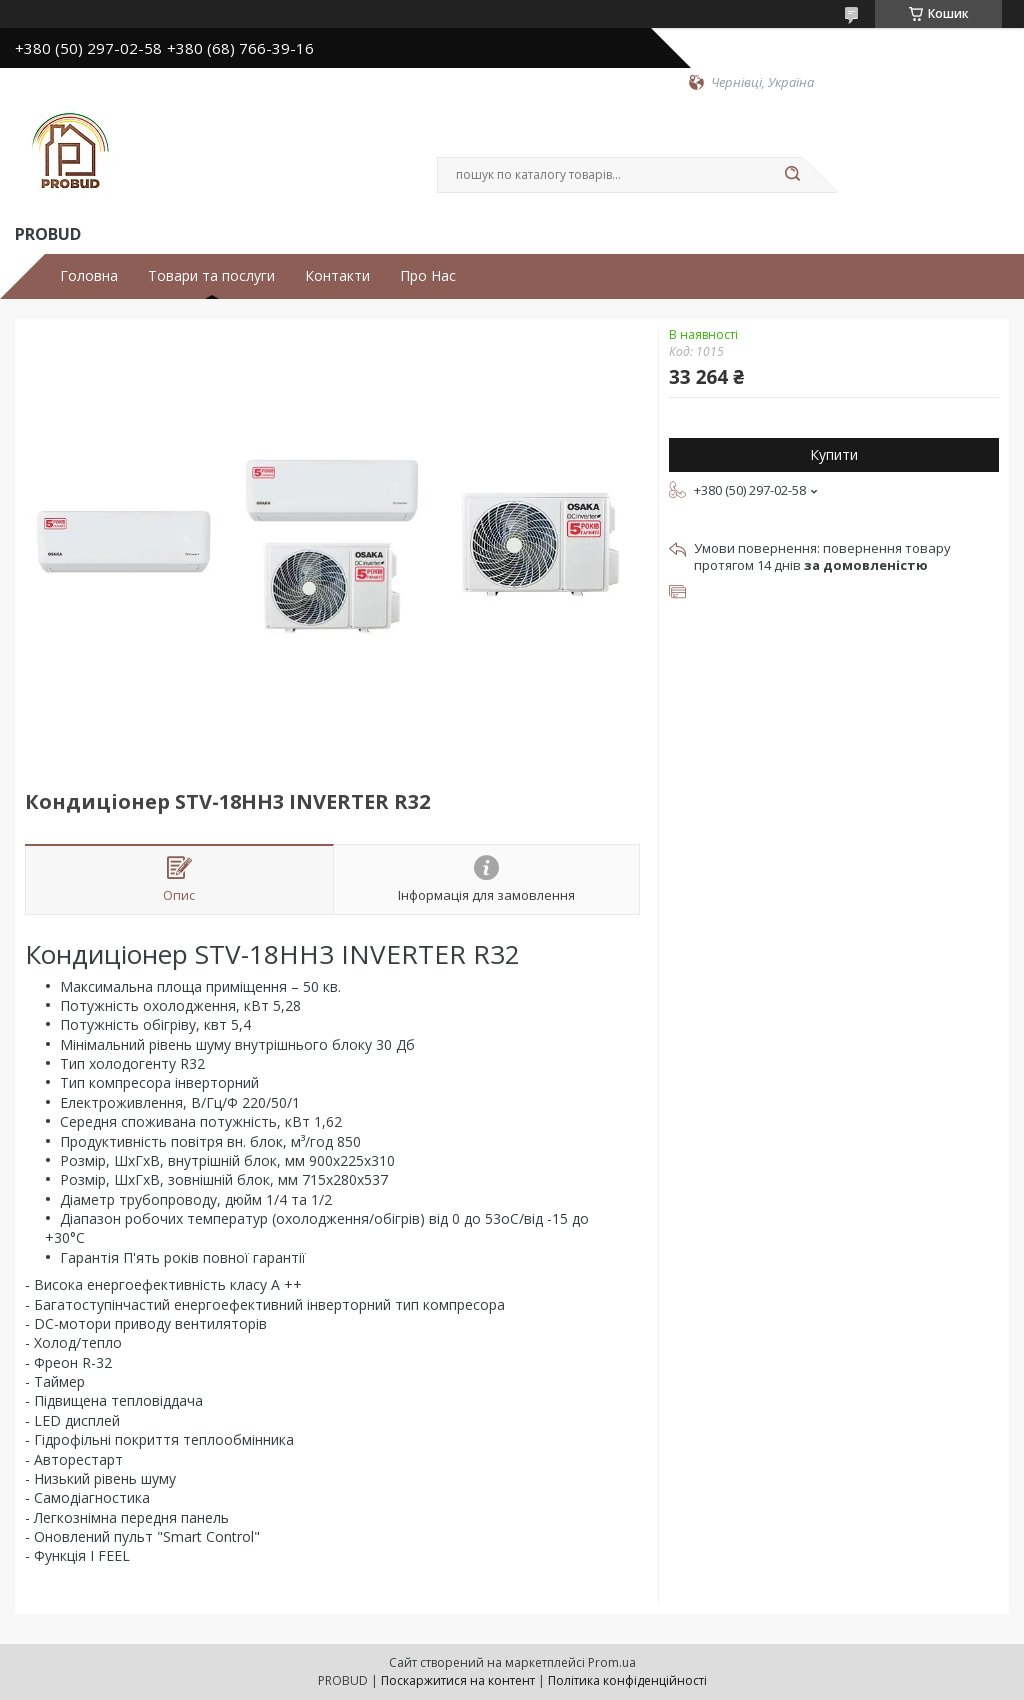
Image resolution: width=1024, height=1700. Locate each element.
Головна (89, 276)
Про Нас (428, 276)
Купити (834, 454)
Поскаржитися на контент (458, 1680)
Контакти (337, 276)
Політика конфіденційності (627, 1680)
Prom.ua (612, 1662)
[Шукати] (792, 175)
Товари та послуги (211, 276)
